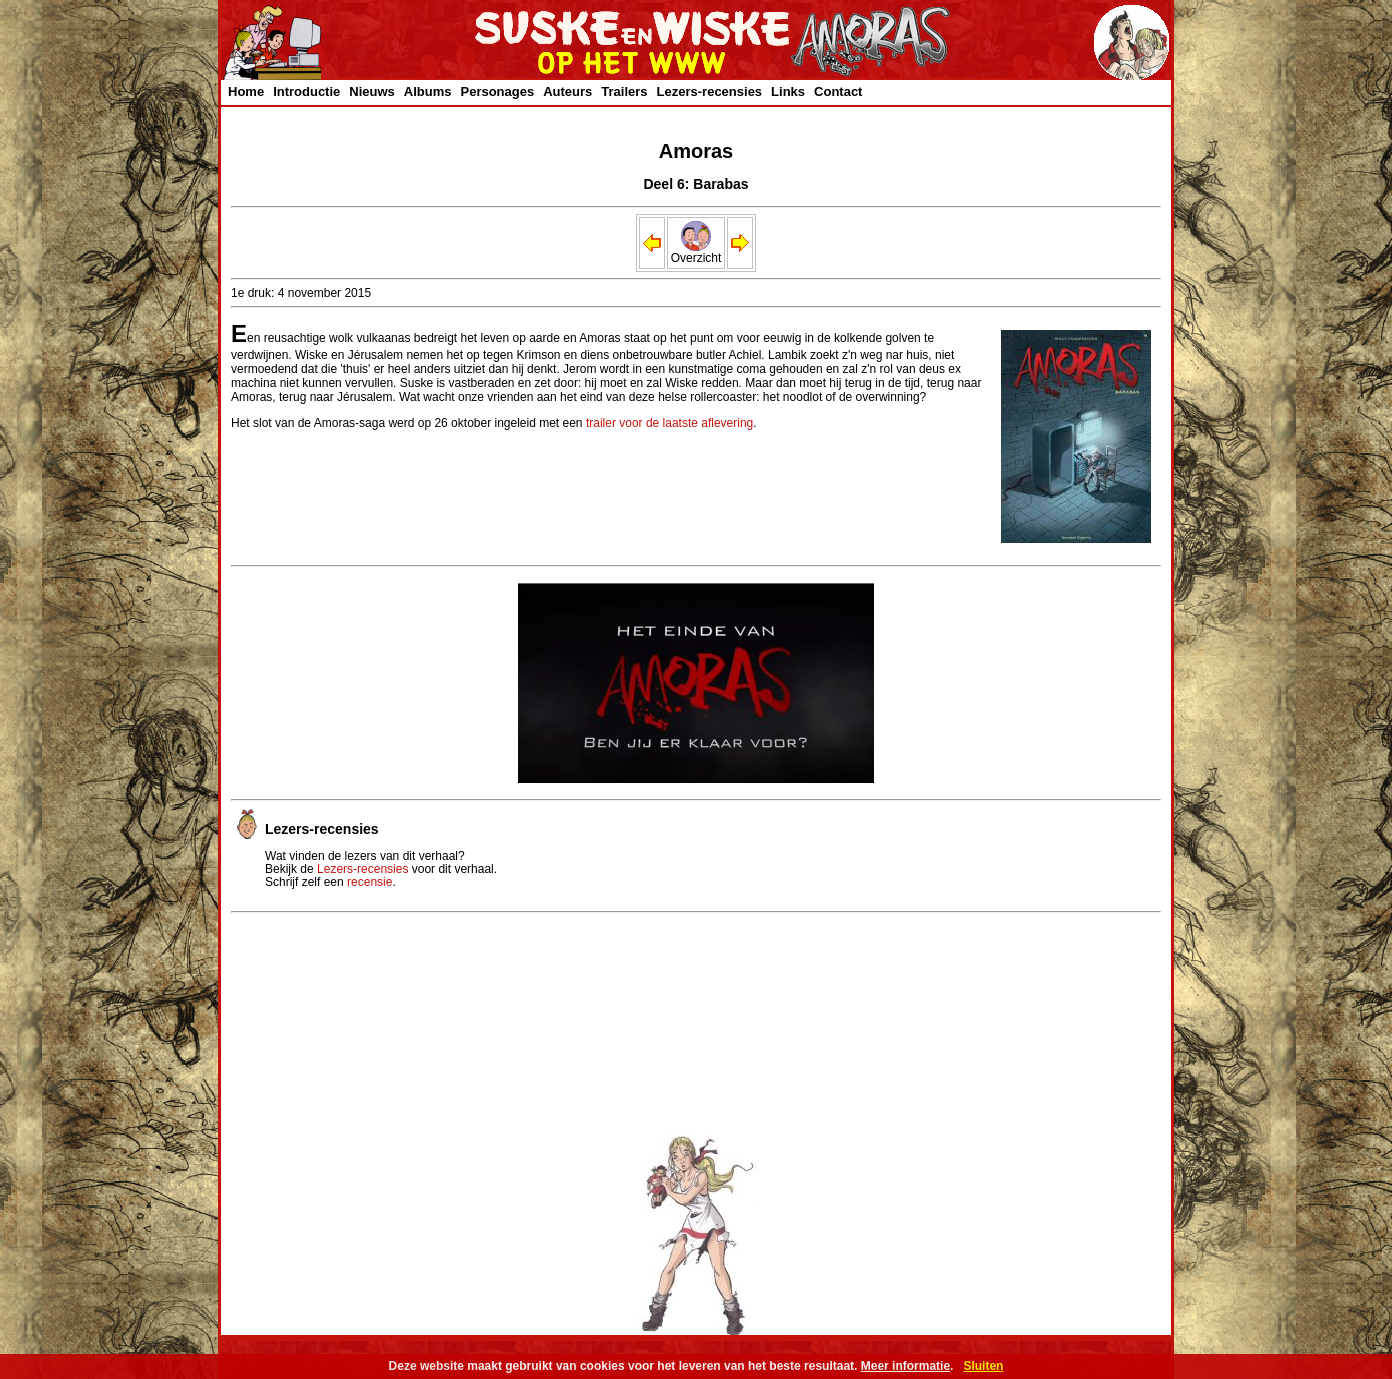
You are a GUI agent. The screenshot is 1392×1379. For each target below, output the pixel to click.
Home (246, 91)
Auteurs (567, 91)
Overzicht (696, 252)
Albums (428, 91)
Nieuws (372, 91)
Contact (838, 91)
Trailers (624, 91)
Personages (497, 91)
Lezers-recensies (710, 91)
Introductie (306, 91)
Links (788, 91)
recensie (369, 882)
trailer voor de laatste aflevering (669, 423)
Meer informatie (905, 1366)
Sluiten (983, 1366)
